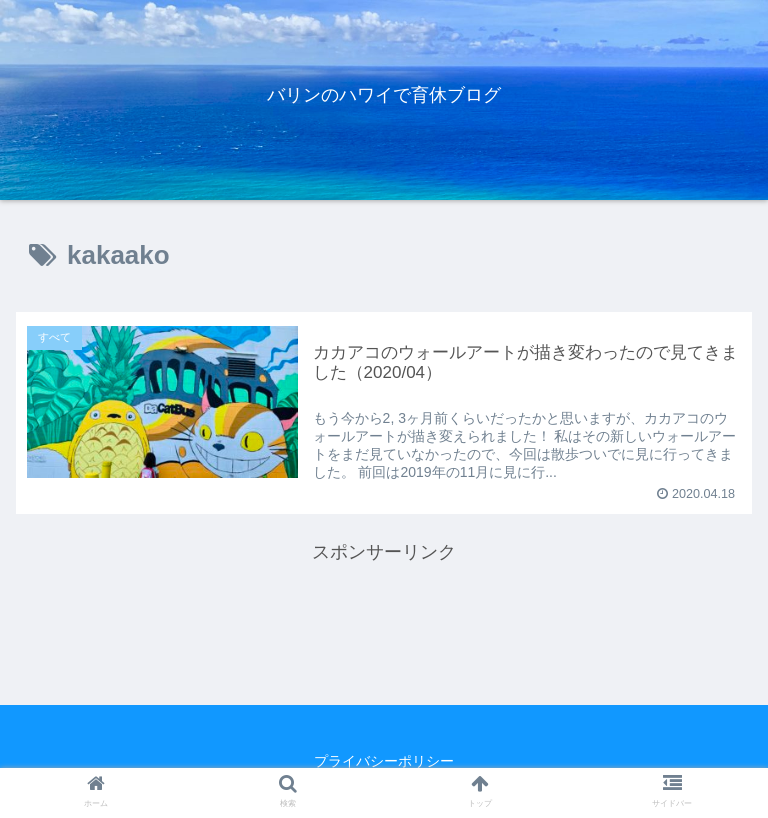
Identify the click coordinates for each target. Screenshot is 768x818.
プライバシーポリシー (384, 761)
